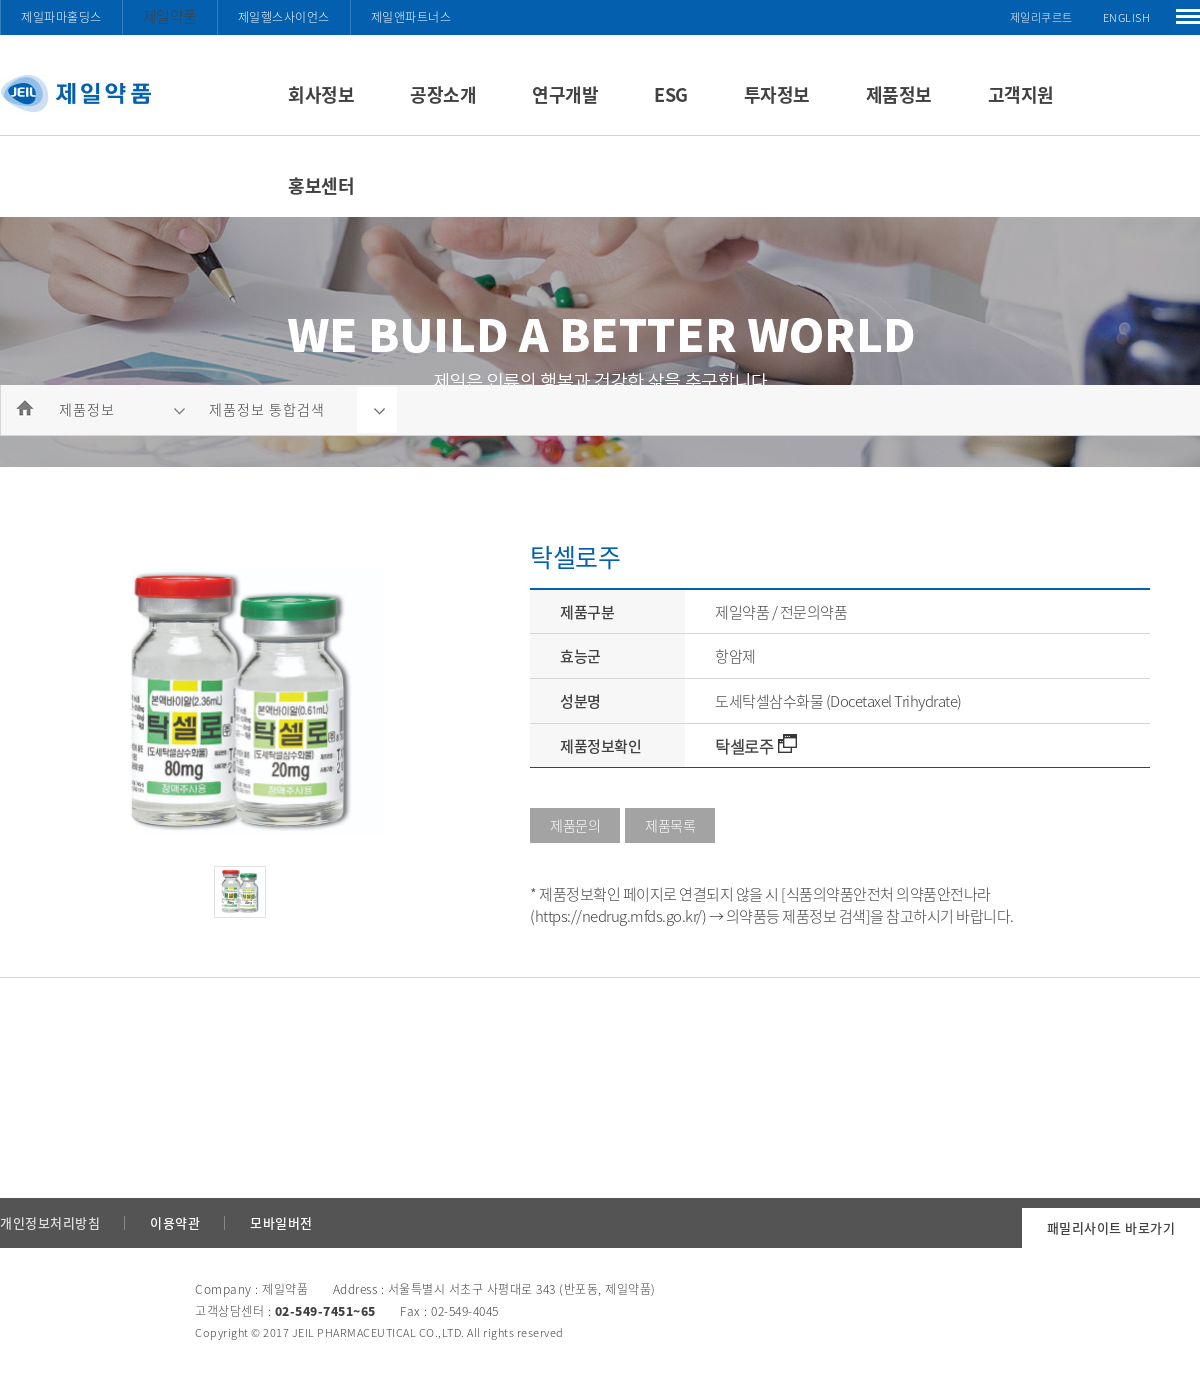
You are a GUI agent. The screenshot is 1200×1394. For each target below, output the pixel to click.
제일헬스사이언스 (284, 17)
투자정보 (777, 94)
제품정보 (899, 94)
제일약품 (170, 16)
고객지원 (1021, 94)
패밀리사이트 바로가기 (1111, 1227)
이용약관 (175, 1222)
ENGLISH (1127, 17)
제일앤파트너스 (411, 17)
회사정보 (321, 94)
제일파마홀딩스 (61, 17)
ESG (671, 94)
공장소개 (443, 94)
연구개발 (565, 94)
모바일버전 (281, 1222)
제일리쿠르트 (1041, 17)
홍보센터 (321, 185)
